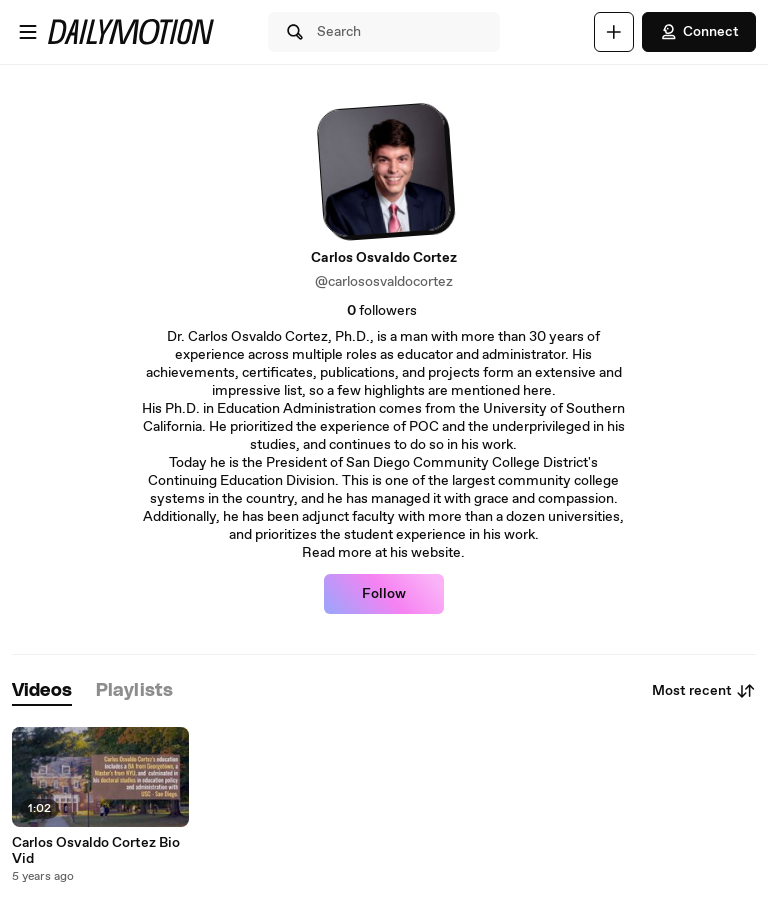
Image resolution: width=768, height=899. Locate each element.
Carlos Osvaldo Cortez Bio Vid (96, 851)
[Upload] (614, 32)
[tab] (42, 691)
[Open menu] (28, 32)
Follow (384, 594)
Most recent (704, 691)
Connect (699, 32)
